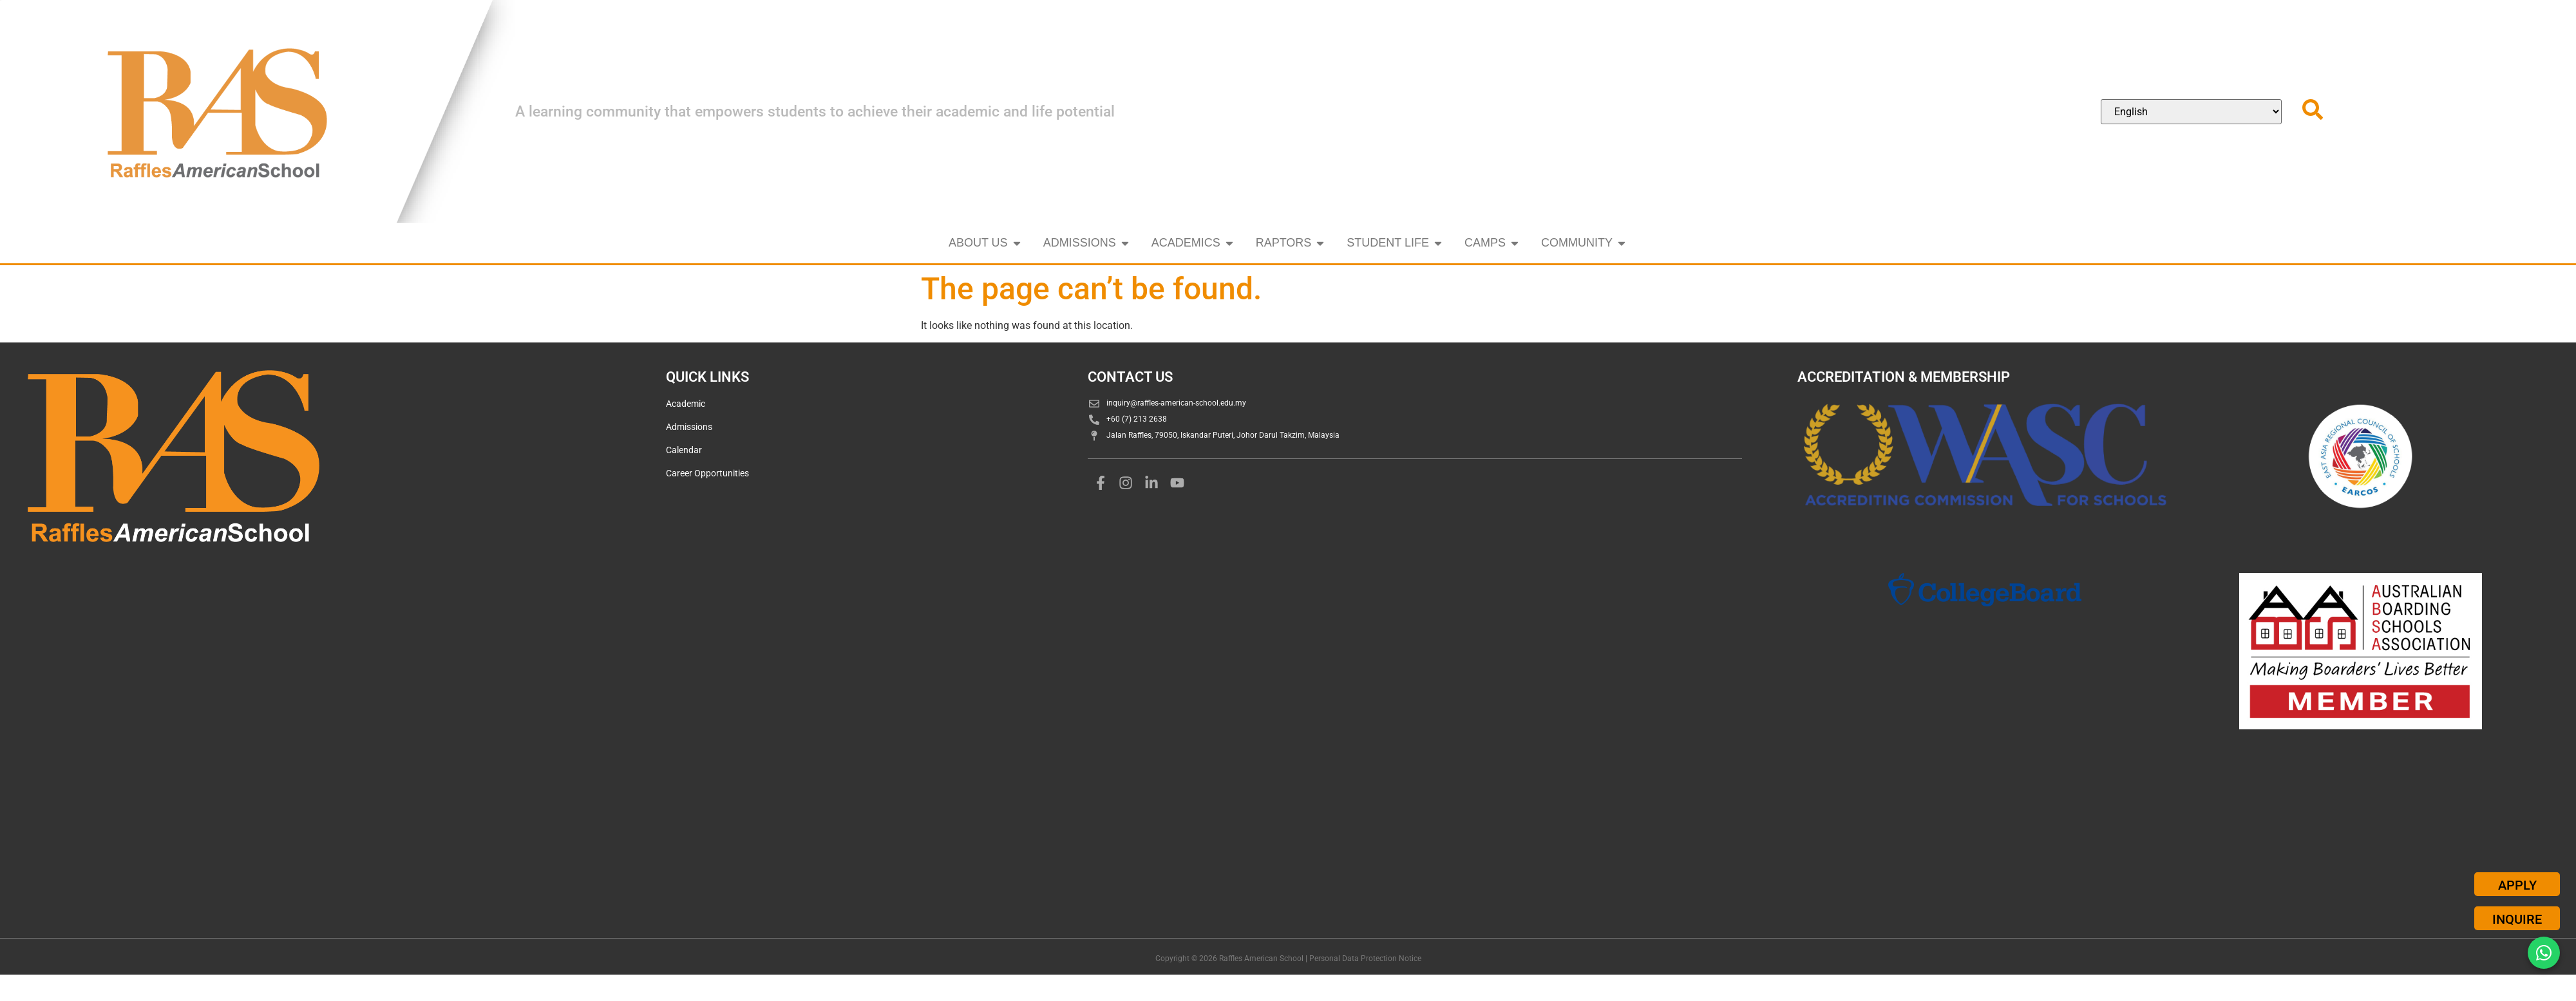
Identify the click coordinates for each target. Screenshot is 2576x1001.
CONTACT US (1130, 377)
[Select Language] (2191, 111)
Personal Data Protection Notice (1365, 958)
